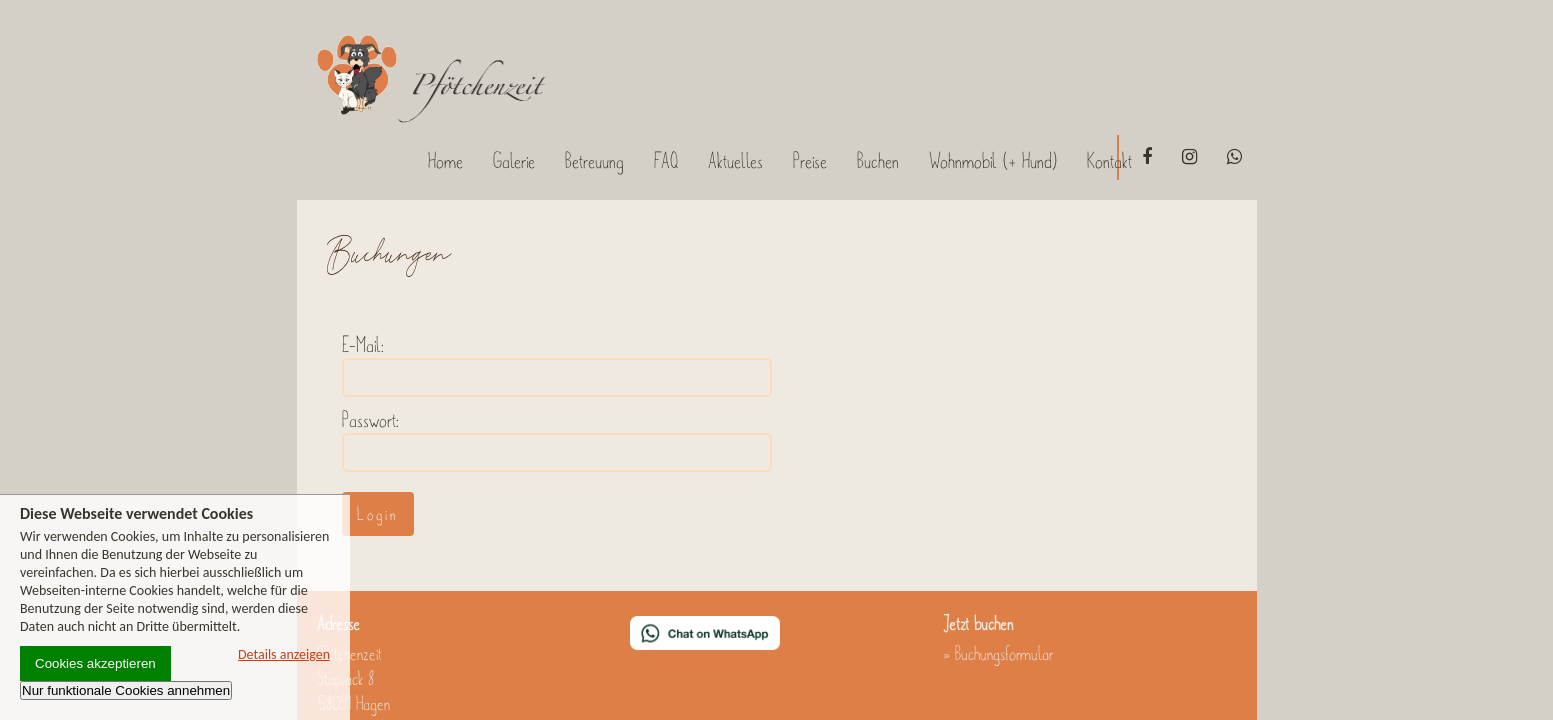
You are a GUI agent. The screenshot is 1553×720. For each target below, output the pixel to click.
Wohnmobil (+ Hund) (993, 160)
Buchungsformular (1004, 653)
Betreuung (594, 160)
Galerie (514, 160)
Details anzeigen (284, 654)
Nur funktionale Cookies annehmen (126, 690)
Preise (810, 160)
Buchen (878, 160)
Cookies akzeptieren (95, 663)
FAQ (666, 160)
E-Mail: (363, 345)
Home (445, 160)
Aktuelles (735, 160)
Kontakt (1109, 160)
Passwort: (370, 420)
